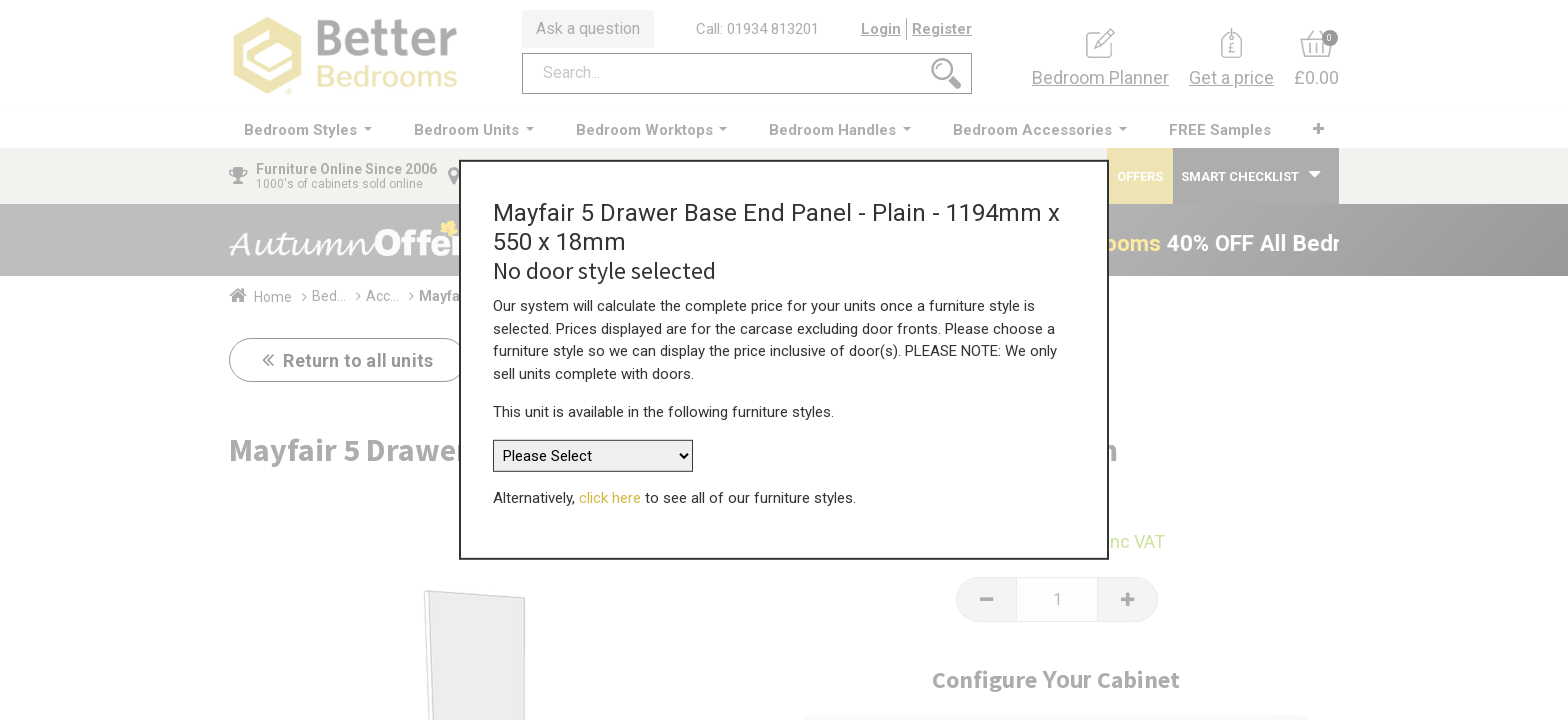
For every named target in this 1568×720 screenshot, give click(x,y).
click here (610, 490)
